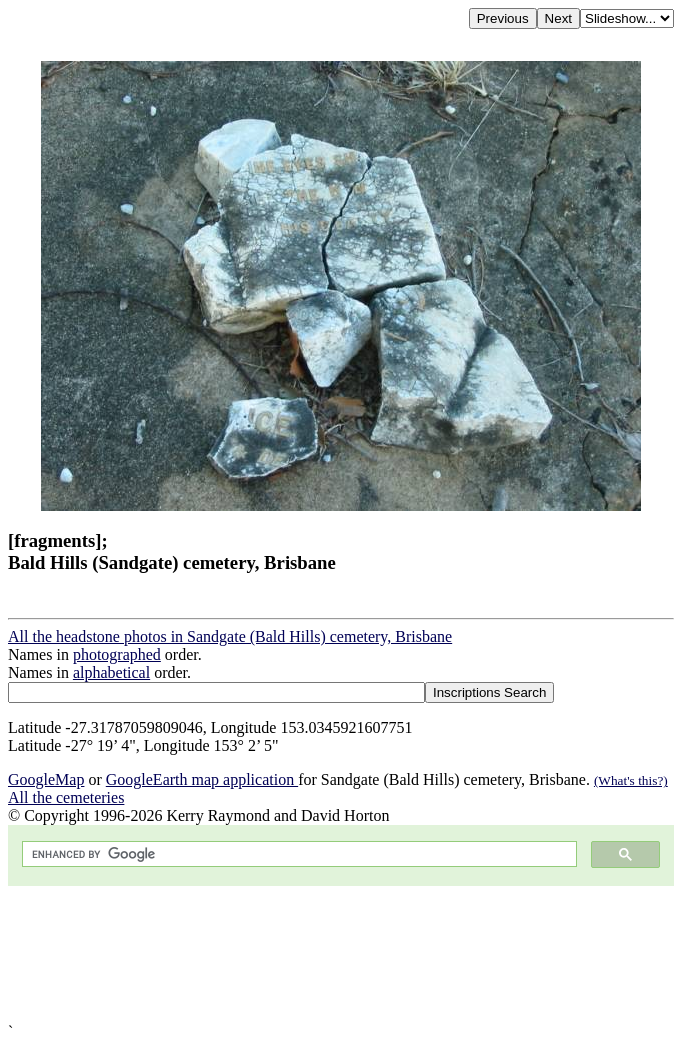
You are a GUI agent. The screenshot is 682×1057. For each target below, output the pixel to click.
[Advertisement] (341, 954)
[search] (297, 854)
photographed (117, 654)
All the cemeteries (66, 797)
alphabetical (111, 672)
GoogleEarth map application (202, 779)
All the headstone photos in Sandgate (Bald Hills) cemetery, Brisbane (230, 636)
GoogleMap (46, 779)
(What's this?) (631, 780)
